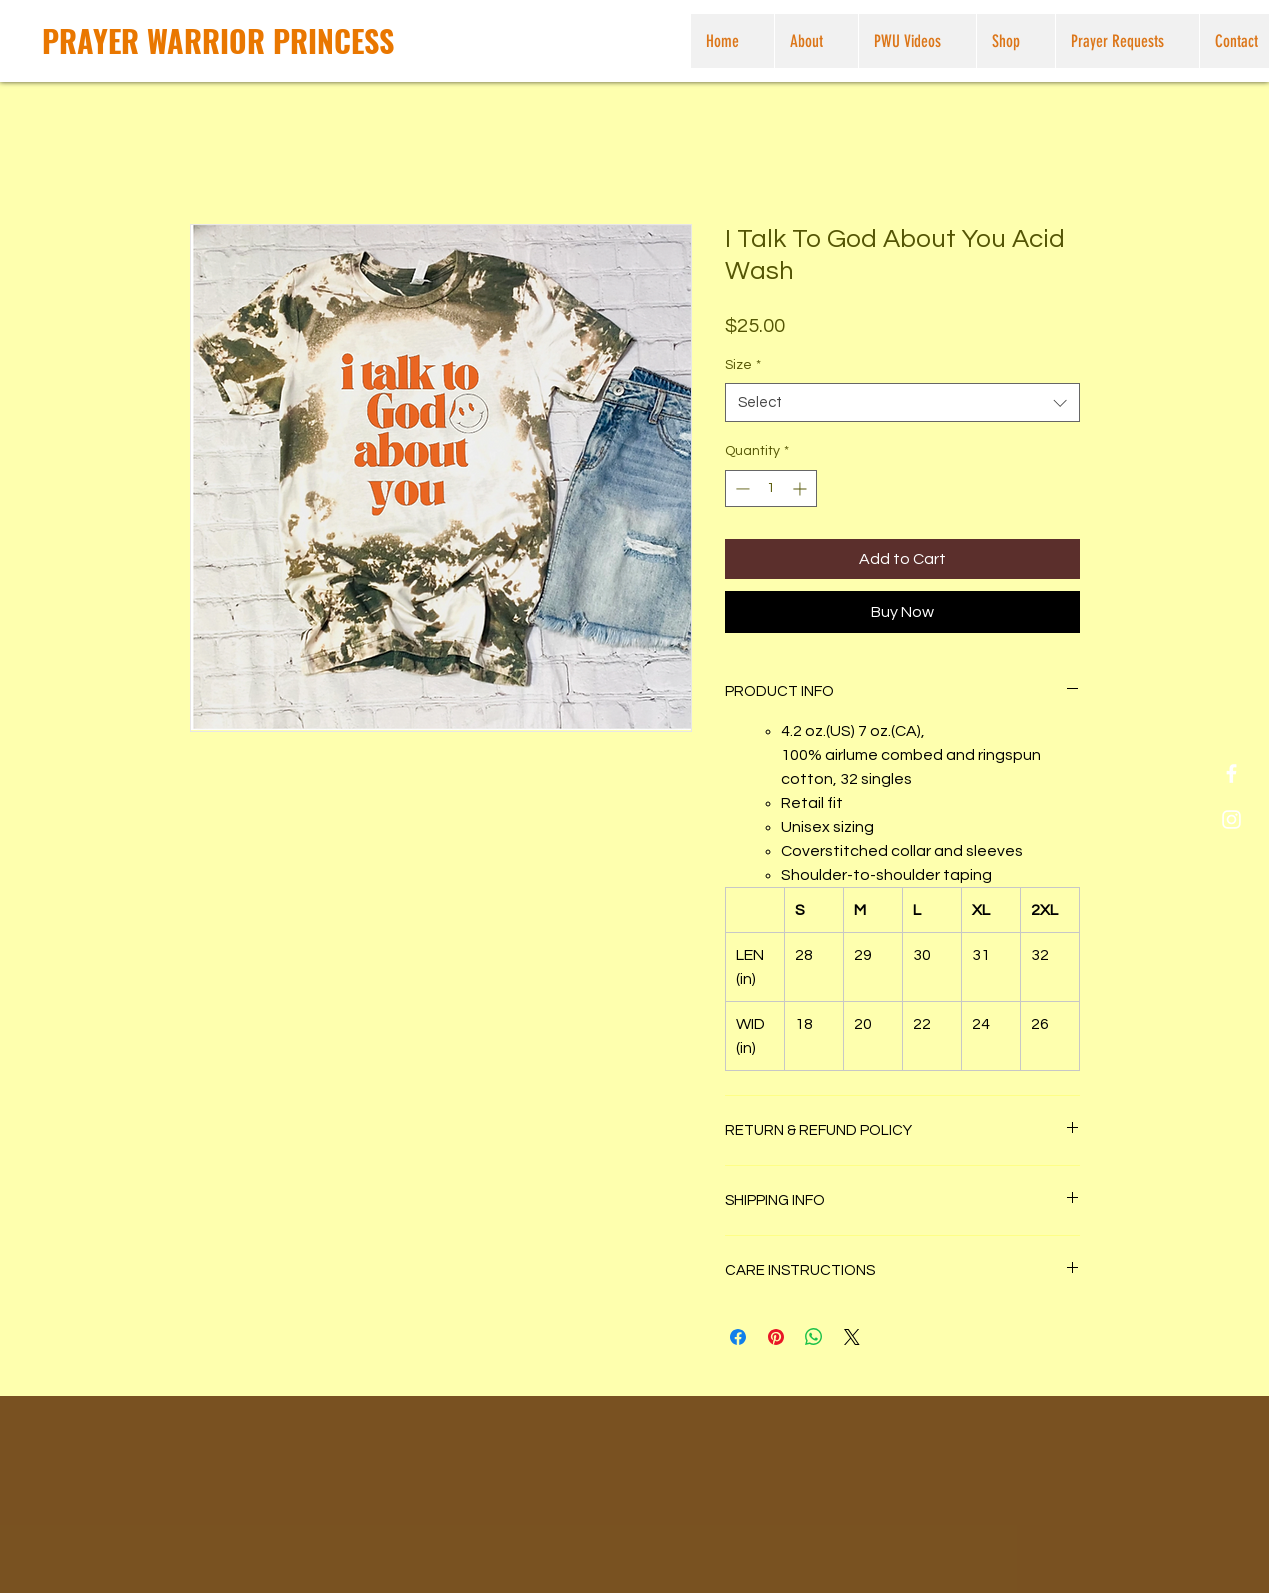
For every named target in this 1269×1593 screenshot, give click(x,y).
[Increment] (801, 488)
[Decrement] (740, 488)
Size (743, 365)
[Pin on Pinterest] (776, 1337)
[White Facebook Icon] (1231, 773)
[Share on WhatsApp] (814, 1337)
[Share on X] (852, 1337)
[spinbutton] (771, 488)
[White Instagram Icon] (1231, 819)
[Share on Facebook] (738, 1337)
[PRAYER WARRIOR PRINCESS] (218, 41)
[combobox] (902, 402)
